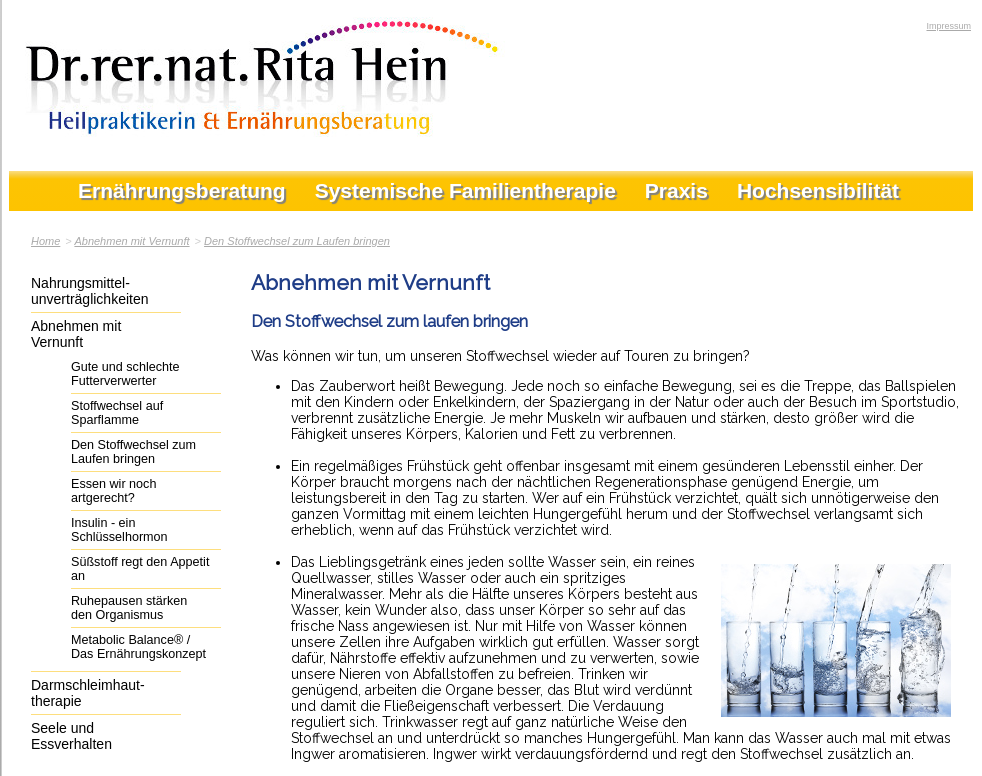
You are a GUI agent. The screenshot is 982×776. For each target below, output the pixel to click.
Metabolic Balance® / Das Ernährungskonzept (138, 647)
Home (45, 241)
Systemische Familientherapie (465, 190)
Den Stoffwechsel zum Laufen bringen (297, 241)
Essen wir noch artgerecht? (113, 491)
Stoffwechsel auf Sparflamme (117, 413)
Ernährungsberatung (182, 190)
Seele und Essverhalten (71, 736)
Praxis (676, 190)
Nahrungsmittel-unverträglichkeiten (90, 291)
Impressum (948, 26)
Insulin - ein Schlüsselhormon (119, 530)
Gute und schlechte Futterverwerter (125, 374)
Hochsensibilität (818, 190)
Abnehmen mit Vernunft (131, 241)
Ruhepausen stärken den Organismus (129, 608)
